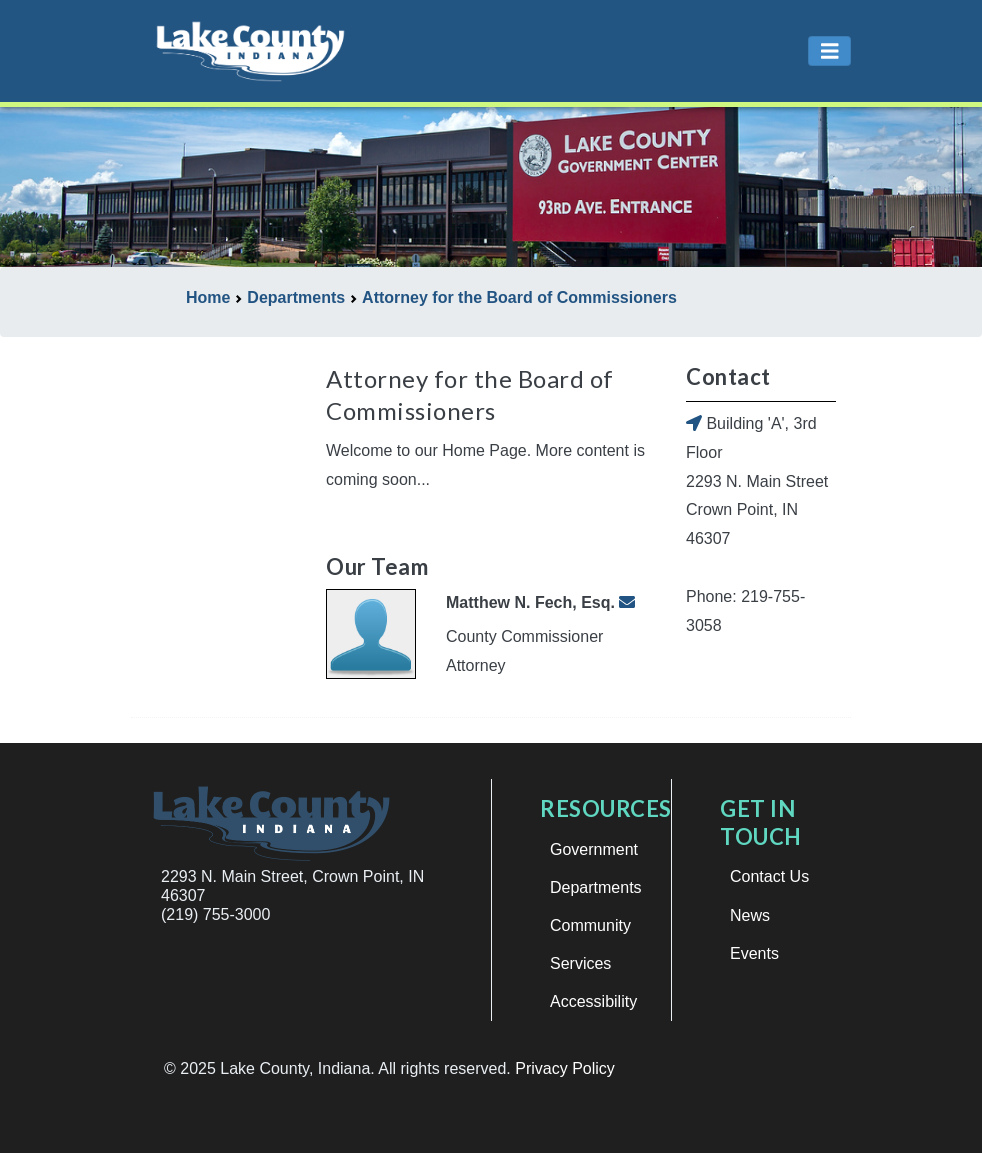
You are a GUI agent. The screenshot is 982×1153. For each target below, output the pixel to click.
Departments (596, 887)
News (750, 915)
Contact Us (769, 876)
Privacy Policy (565, 1068)
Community (590, 925)
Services (580, 963)
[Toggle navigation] (830, 51)
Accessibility (593, 1001)
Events (754, 953)
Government (594, 849)
